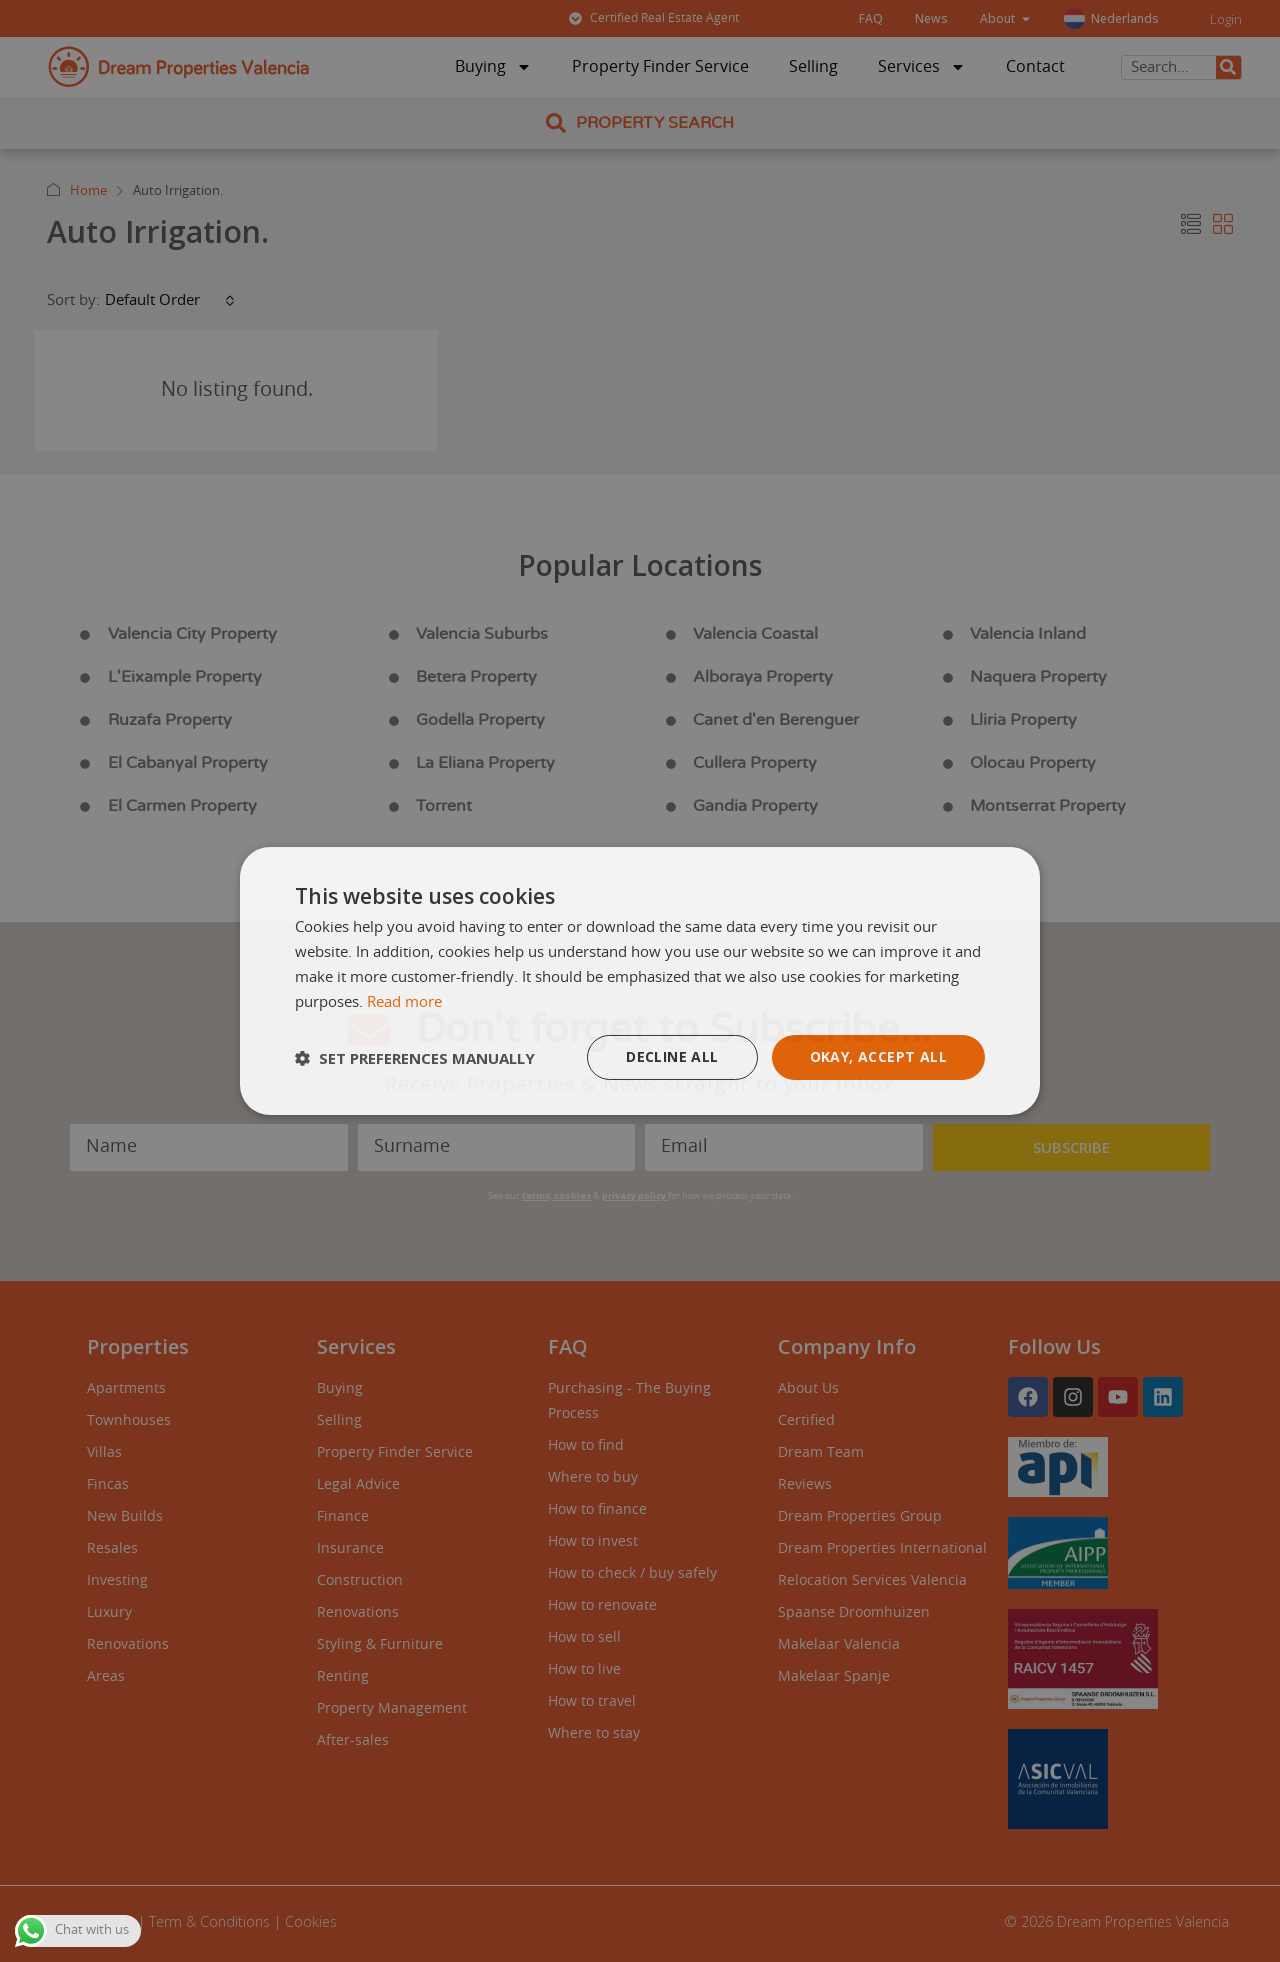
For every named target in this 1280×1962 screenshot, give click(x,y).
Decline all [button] (672, 1056)
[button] (415, 1058)
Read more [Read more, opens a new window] (404, 1002)
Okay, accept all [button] (878, 1056)
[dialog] (640, 981)
